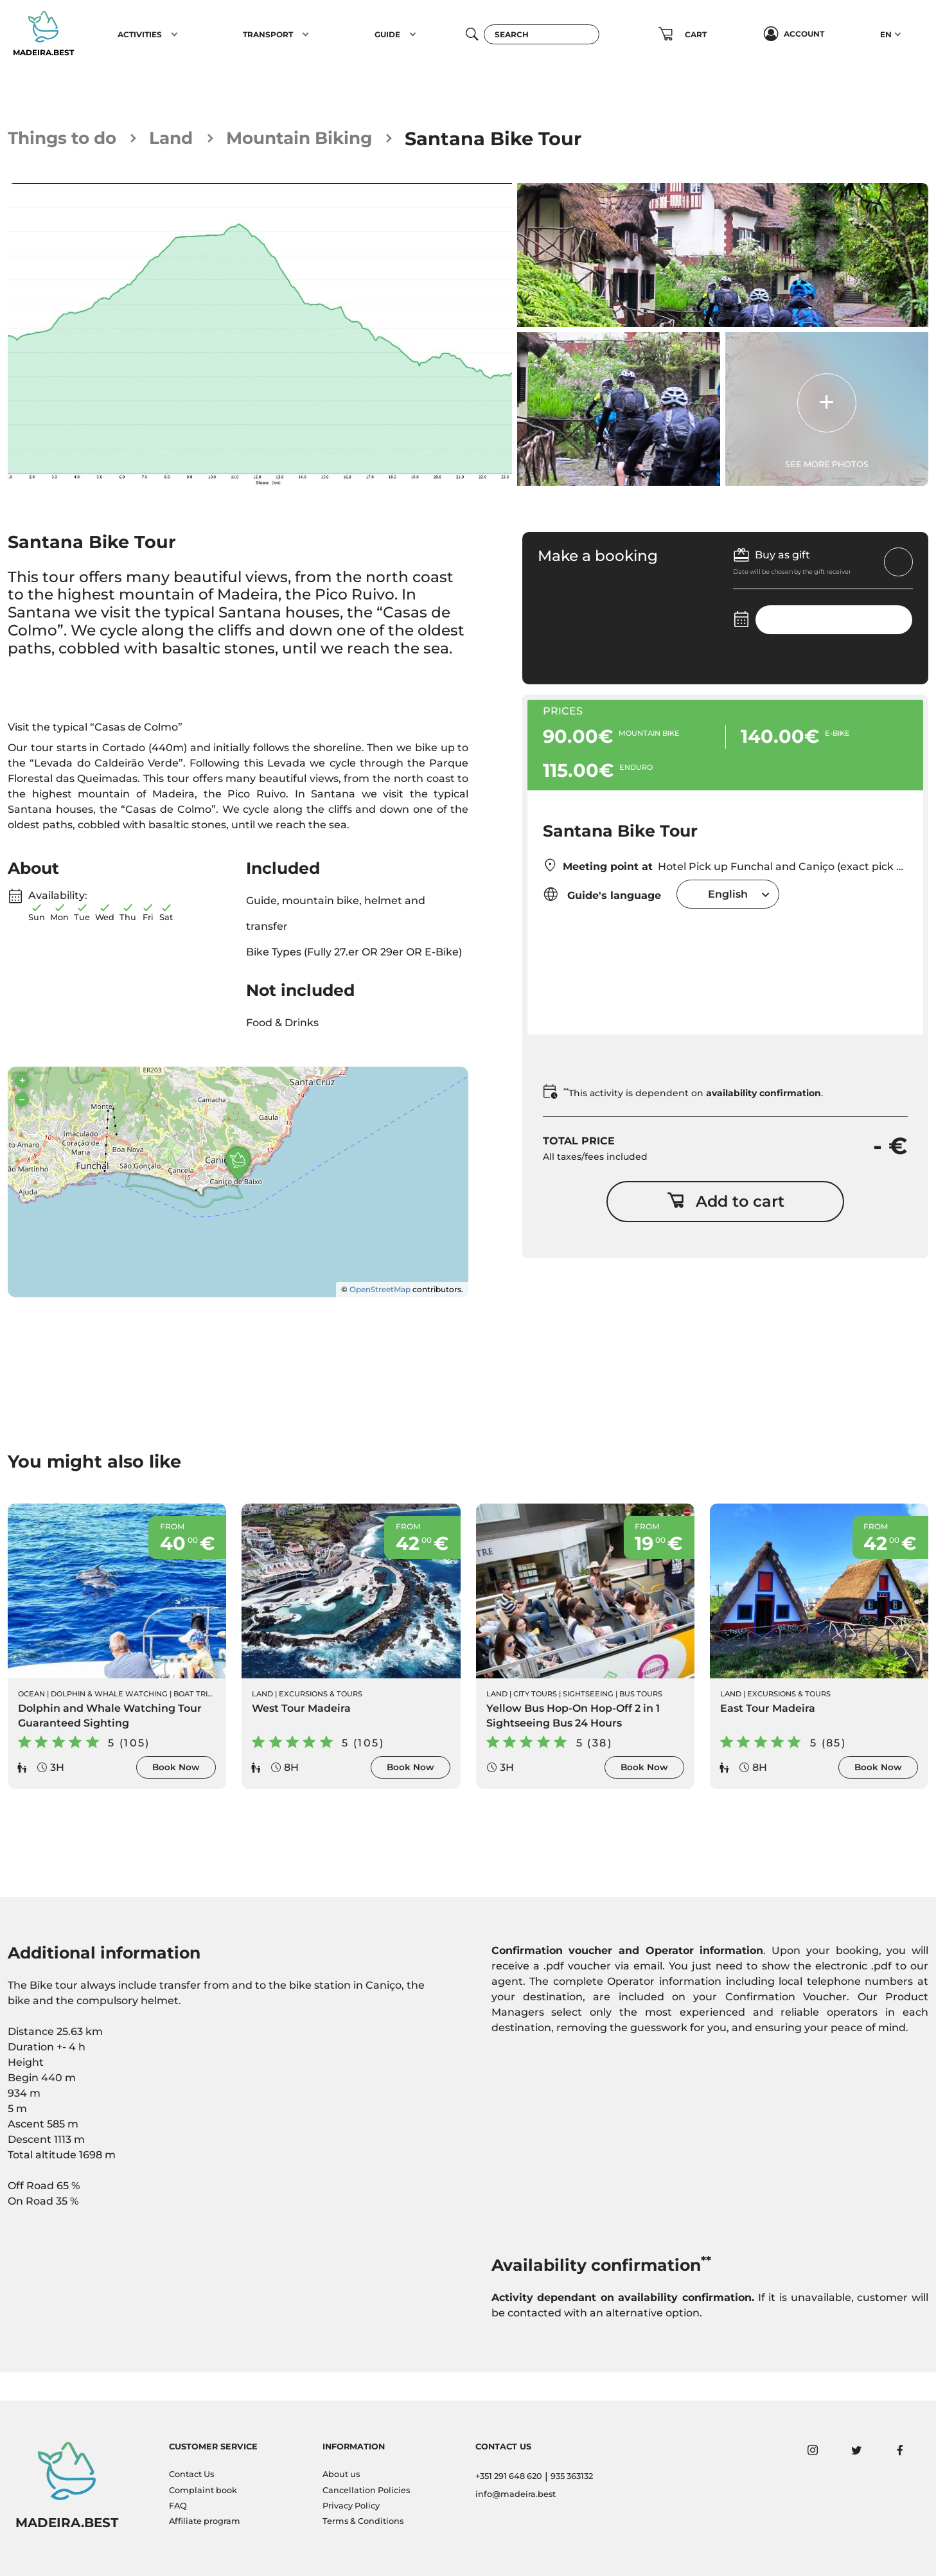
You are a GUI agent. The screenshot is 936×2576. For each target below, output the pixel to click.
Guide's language (602, 895)
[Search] (541, 34)
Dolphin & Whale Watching (109, 1719)
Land (186, 138)
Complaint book (203, 2490)
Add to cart (725, 1205)
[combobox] (727, 895)
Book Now (176, 1793)
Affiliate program (204, 2521)
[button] (174, 34)
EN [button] (886, 34)
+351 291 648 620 (508, 2476)
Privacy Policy (351, 2505)
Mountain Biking (325, 138)
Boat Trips (195, 1719)
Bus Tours (640, 1719)
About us (341, 2474)
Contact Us (191, 2474)
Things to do (68, 138)
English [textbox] (728, 895)
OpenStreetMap (380, 1314)
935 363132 (572, 2476)
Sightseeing (588, 1719)
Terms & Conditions (362, 2521)
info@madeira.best (515, 2494)
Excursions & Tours (320, 1719)
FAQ (178, 2505)
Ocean (31, 1719)
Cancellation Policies (366, 2490)
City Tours (535, 1719)
